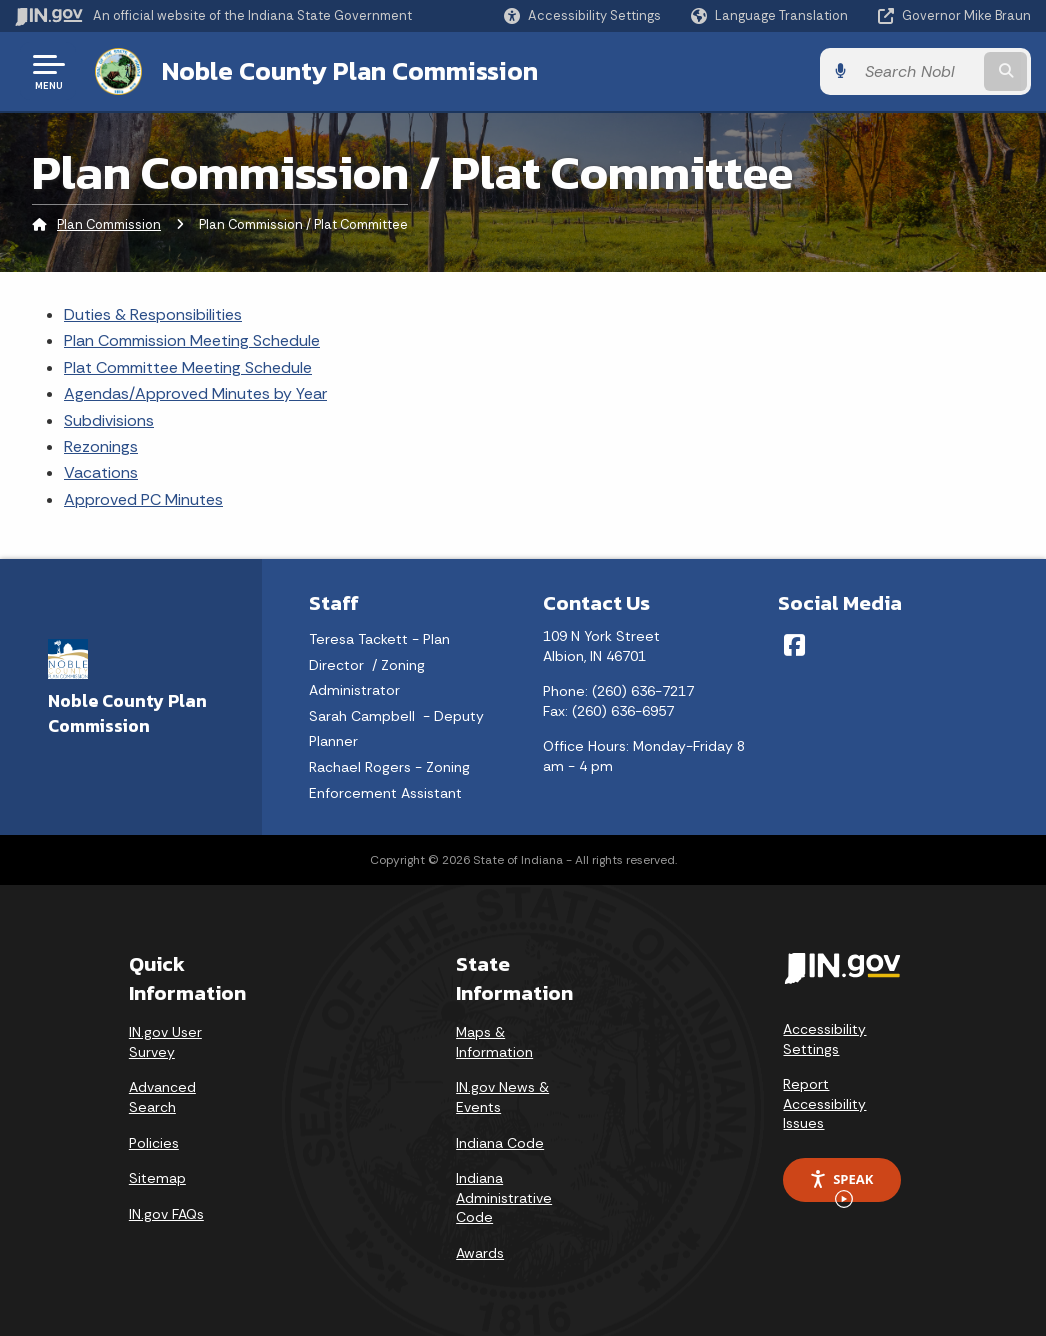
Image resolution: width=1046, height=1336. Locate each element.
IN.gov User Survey (165, 1042)
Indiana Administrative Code (504, 1197)
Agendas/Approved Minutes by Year (195, 393)
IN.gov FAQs (166, 1214)
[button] (582, 15)
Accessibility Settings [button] (824, 1039)
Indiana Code (500, 1143)
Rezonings (101, 446)
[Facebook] (794, 645)
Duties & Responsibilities (153, 314)
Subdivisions (109, 420)
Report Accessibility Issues (824, 1103)
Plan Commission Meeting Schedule (192, 340)
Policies (154, 1143)
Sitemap (157, 1178)
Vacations (101, 472)
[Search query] (917, 71)
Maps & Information (494, 1042)
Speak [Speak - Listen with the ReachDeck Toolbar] (841, 1186)
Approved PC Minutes (143, 499)
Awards (480, 1253)
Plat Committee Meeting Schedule (188, 367)
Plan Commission (109, 224)
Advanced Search (162, 1097)
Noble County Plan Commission (350, 71)
